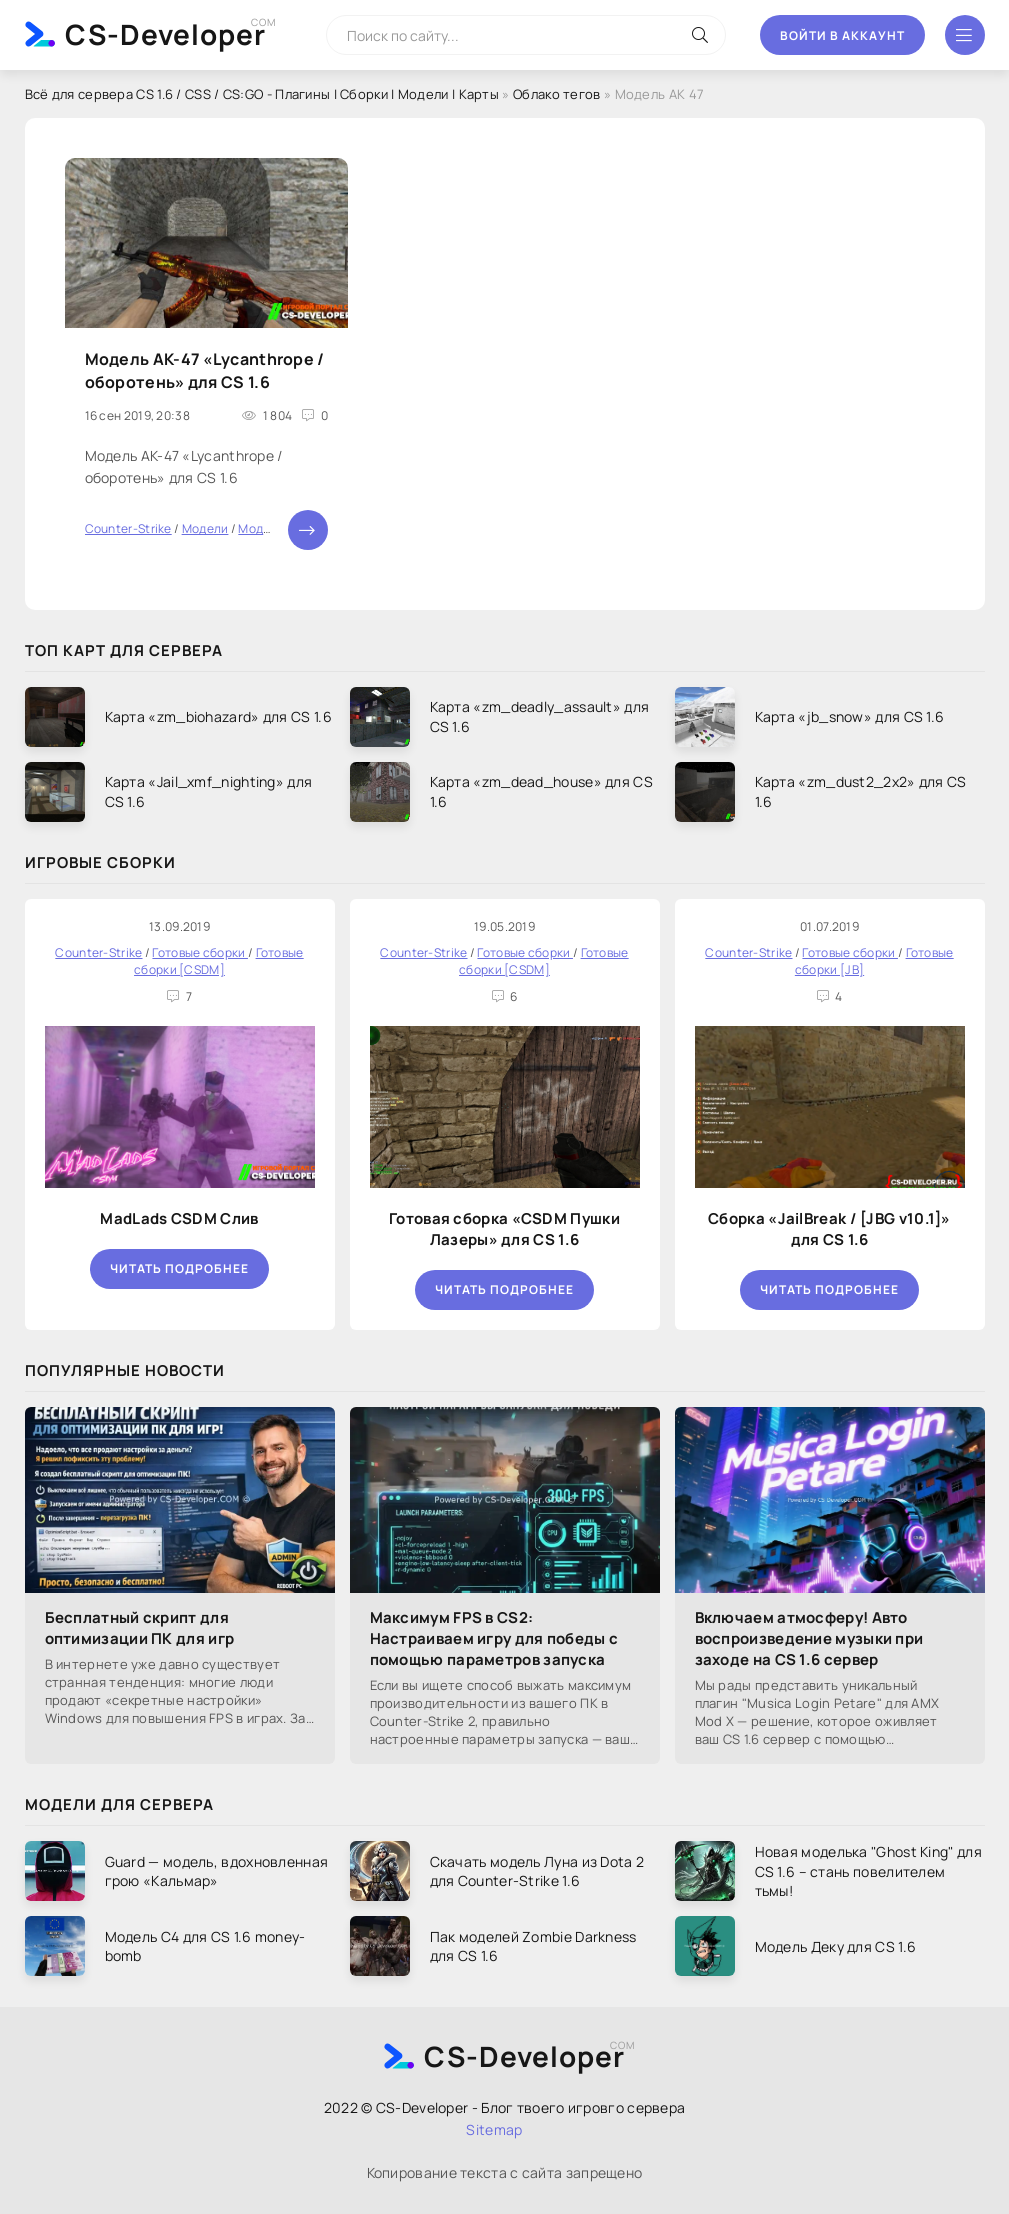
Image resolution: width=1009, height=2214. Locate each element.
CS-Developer (165, 34)
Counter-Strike (128, 528)
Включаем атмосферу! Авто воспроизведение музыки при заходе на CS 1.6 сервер (809, 1638)
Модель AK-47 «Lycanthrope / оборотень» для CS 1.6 (205, 370)
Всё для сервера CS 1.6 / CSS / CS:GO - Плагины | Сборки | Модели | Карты (262, 94)
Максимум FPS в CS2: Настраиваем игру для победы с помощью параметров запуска (494, 1638)
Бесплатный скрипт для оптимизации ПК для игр (140, 1628)
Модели (205, 528)
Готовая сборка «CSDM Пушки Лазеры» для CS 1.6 (504, 1229)
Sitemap (494, 2129)
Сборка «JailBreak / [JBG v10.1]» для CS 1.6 (829, 1229)
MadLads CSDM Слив (179, 1218)
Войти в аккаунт (842, 35)
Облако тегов (557, 94)
